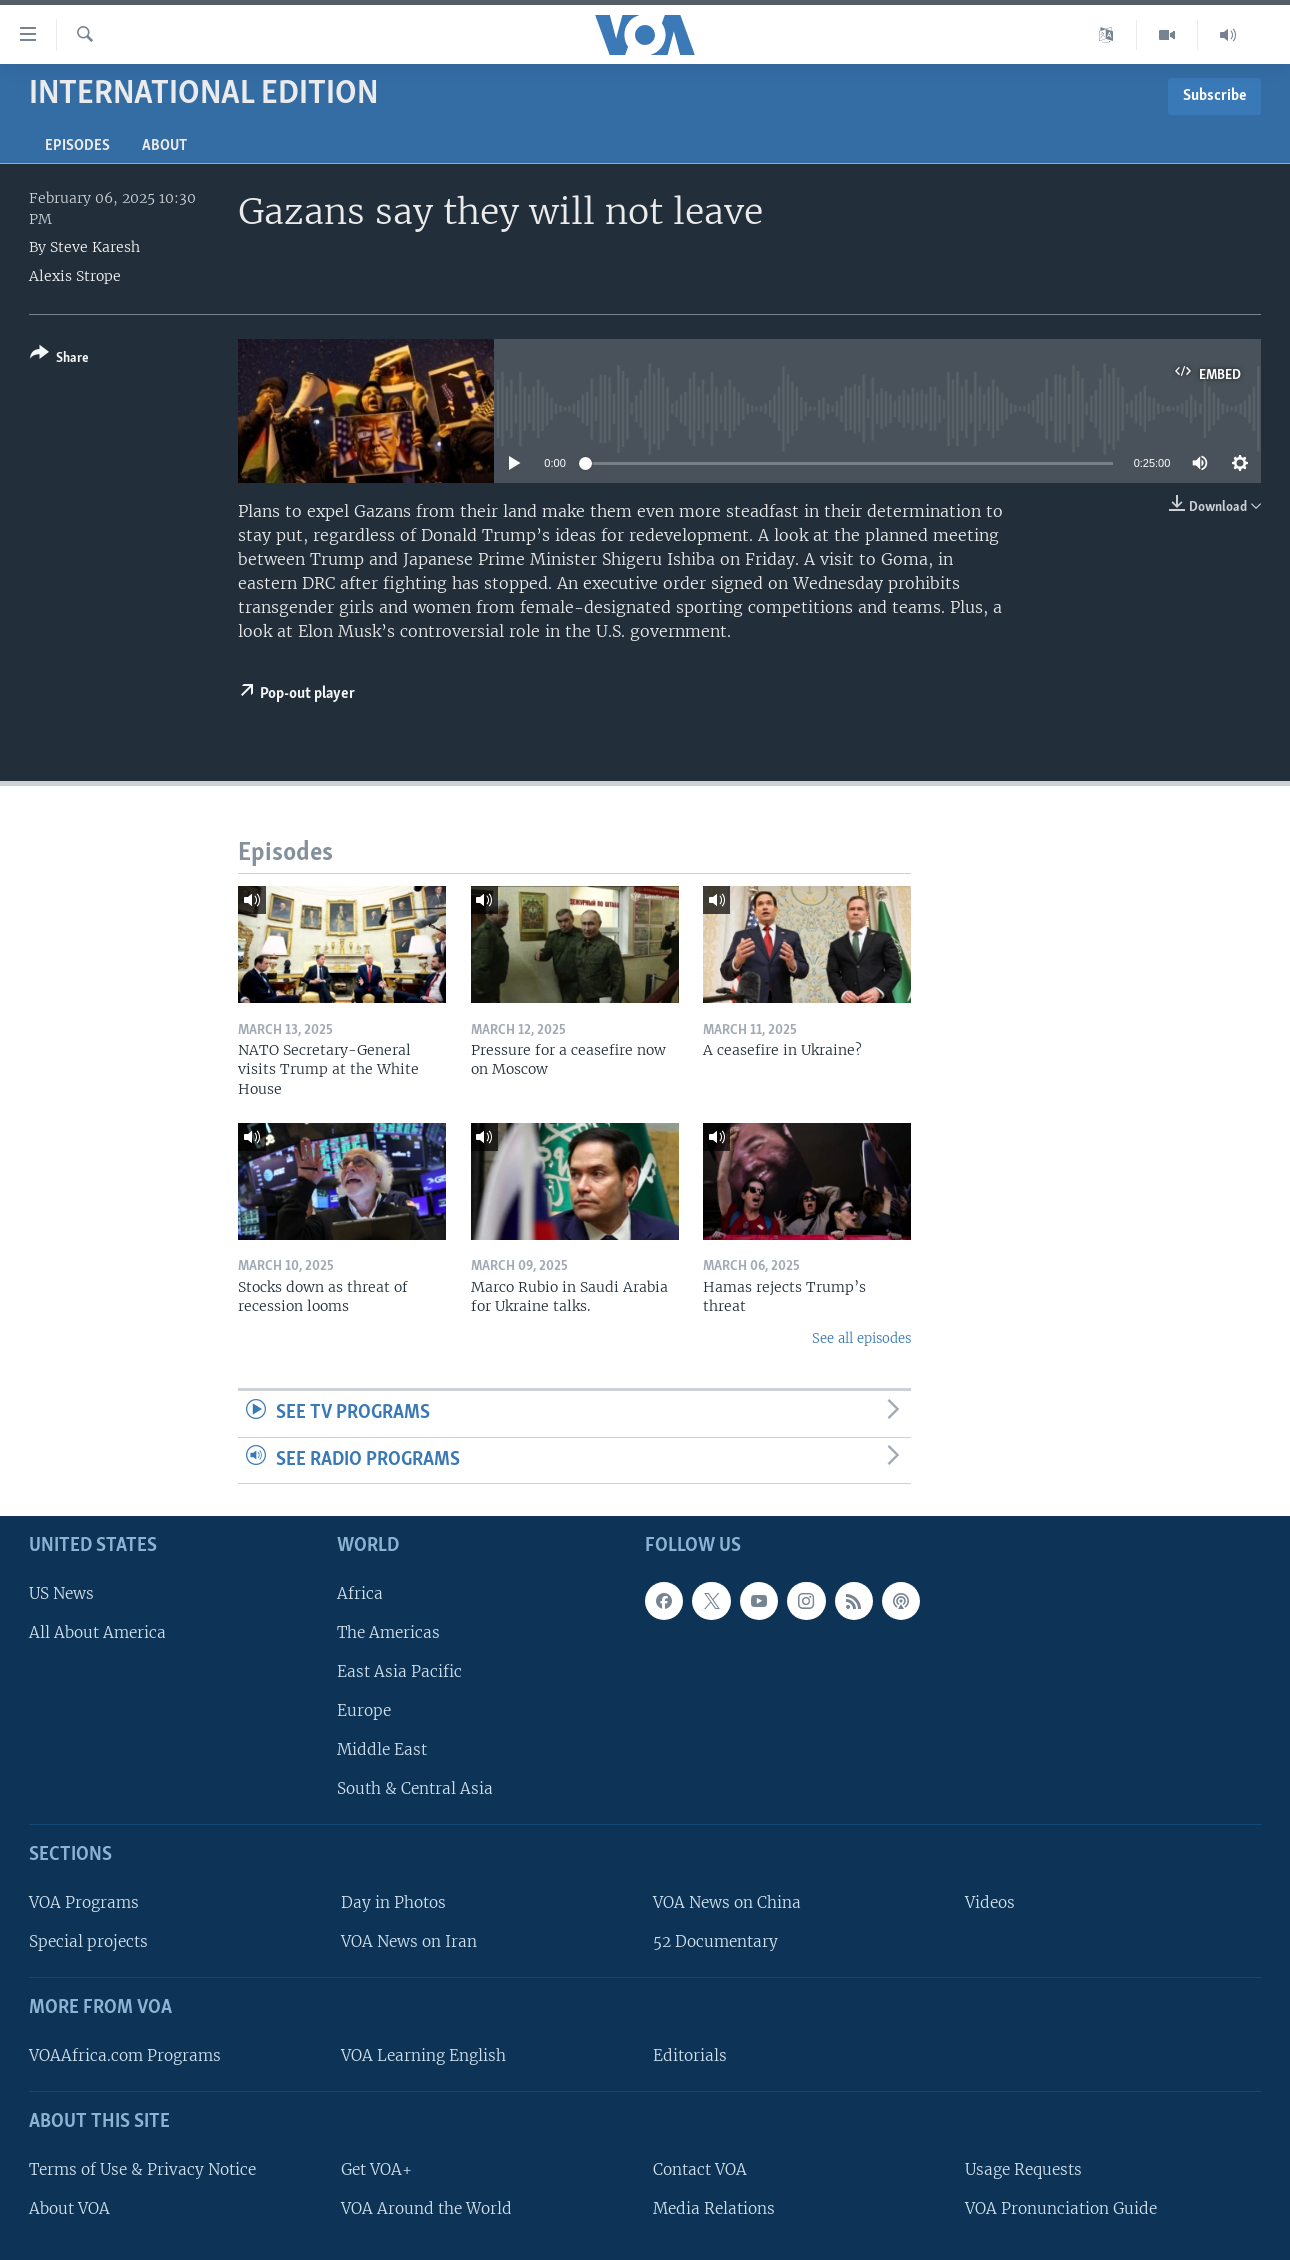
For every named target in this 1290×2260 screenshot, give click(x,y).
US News (61, 1593)
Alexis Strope (75, 276)
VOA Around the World (426, 2208)
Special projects (88, 1942)
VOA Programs (84, 1903)
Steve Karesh (95, 247)
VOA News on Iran (409, 1942)
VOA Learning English (423, 2055)
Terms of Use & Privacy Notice (142, 2169)
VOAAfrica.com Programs (125, 2055)
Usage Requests (1023, 2169)
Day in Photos (393, 1903)
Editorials (690, 2055)
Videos (990, 1903)
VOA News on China (727, 1903)
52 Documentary (715, 1942)
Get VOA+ (376, 2169)
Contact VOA (700, 2169)
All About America (97, 1632)
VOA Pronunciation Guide (1061, 2208)
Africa (360, 1593)
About (164, 146)
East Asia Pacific (399, 1671)
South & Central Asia (415, 1789)
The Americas (388, 1632)
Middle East (382, 1750)
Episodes (77, 146)
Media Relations (714, 2208)
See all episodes (861, 1338)
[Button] (59, 359)
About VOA (69, 2208)
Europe (364, 1711)
